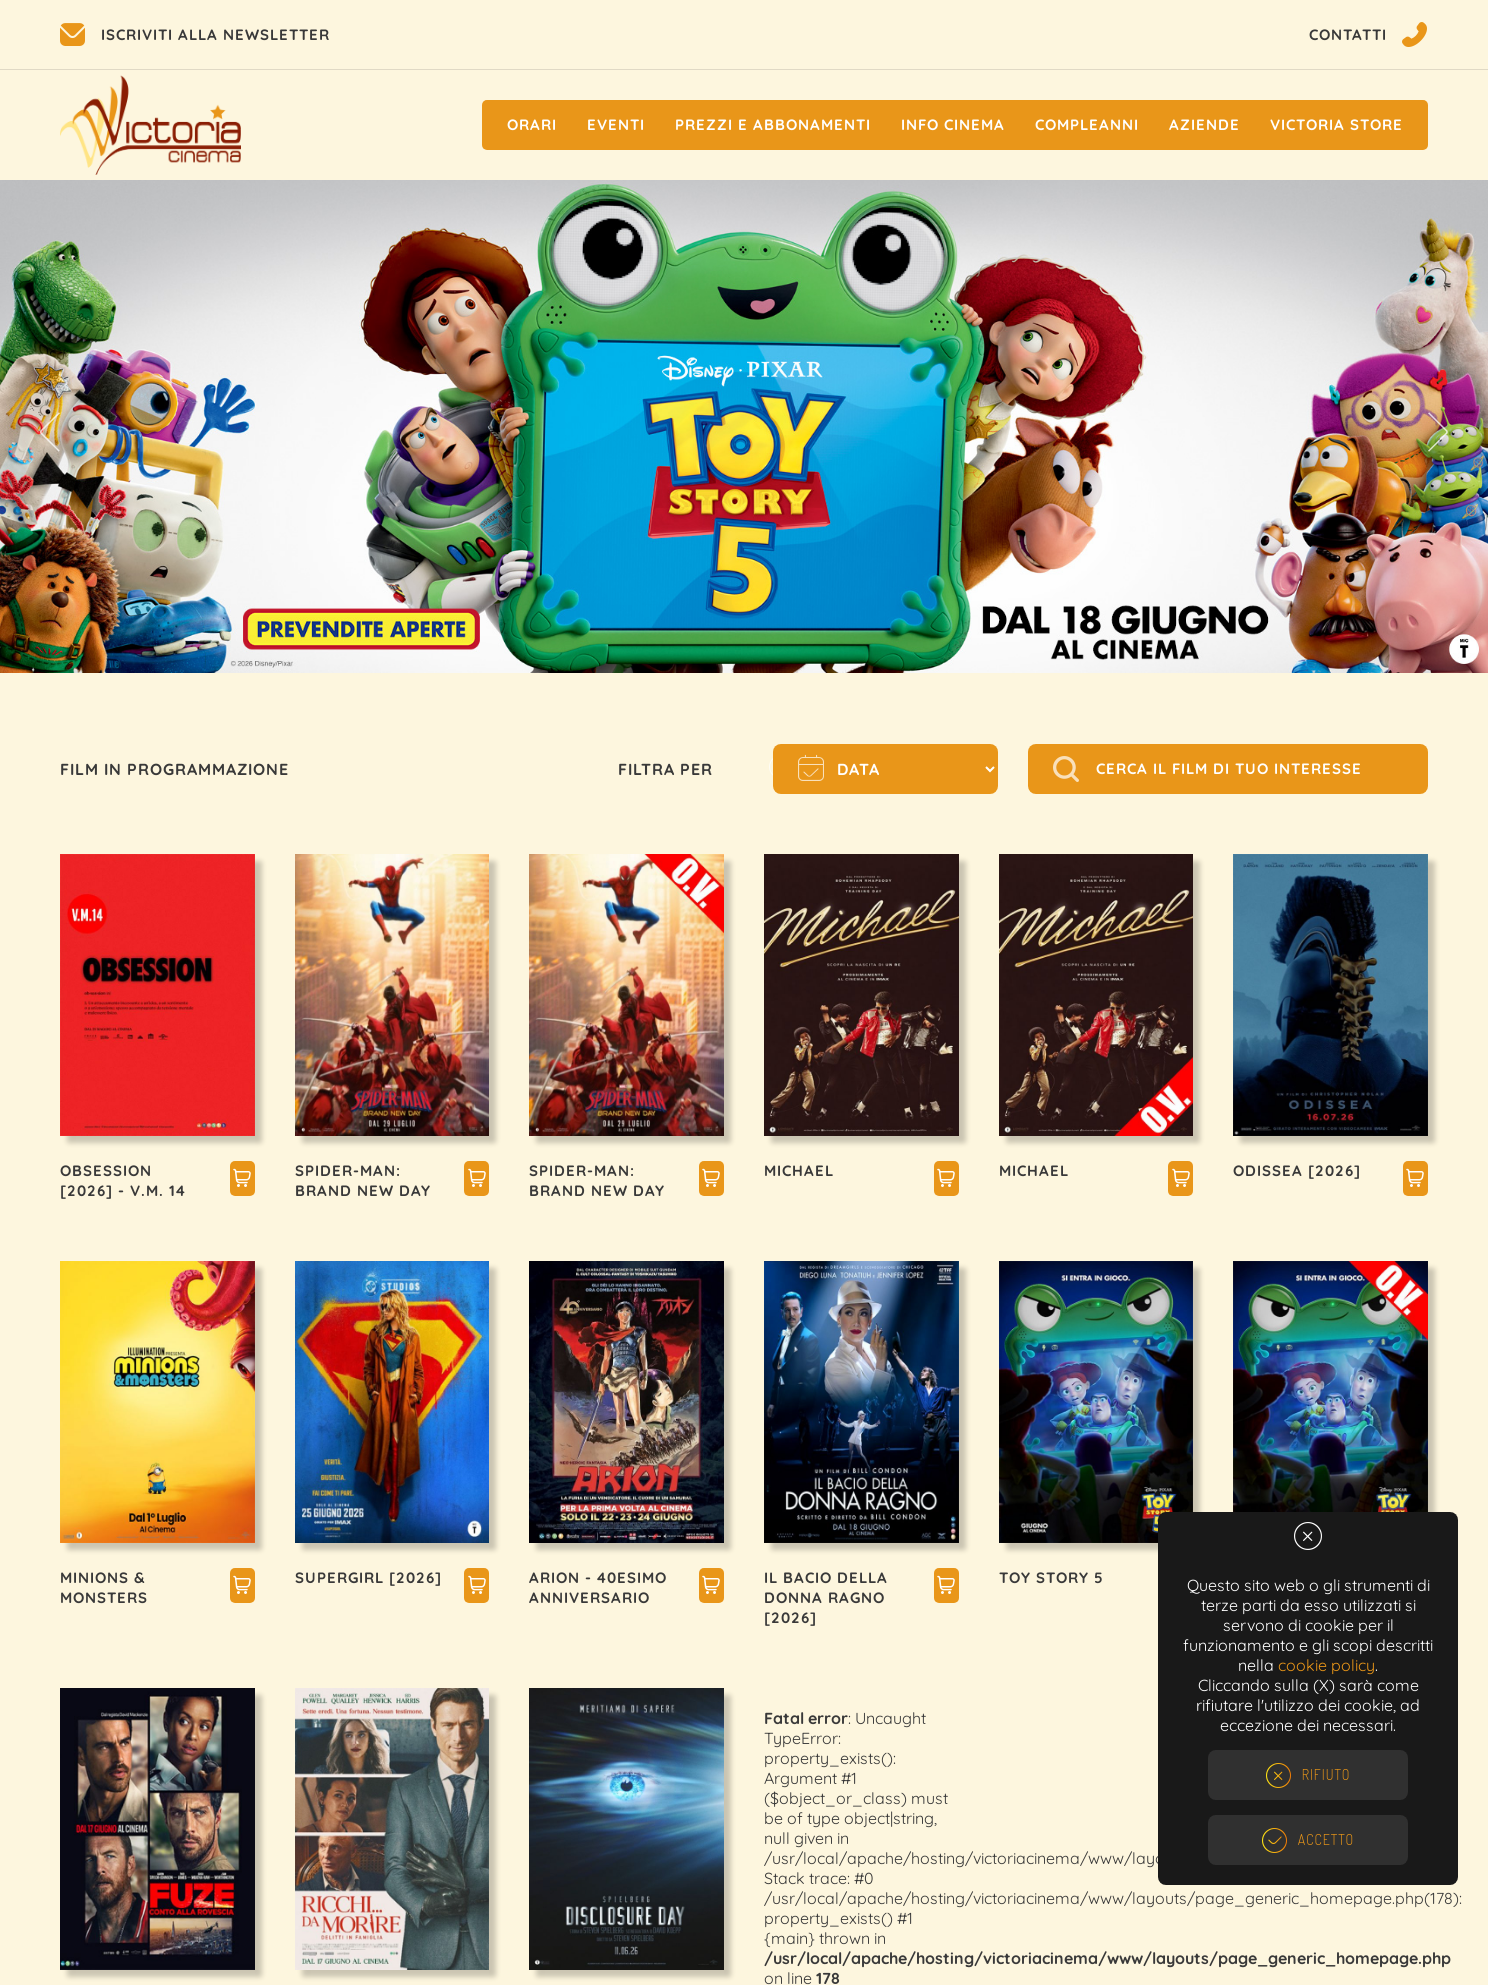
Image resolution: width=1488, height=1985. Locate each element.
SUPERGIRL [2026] (368, 1577)
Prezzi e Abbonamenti (773, 124)
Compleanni (1087, 124)
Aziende (1204, 124)
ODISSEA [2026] (1297, 1170)
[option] (744, 426)
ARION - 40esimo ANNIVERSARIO (598, 1587)
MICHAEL (799, 1170)
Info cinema (953, 124)
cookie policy (1326, 1665)
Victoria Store (1336, 124)
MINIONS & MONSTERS (104, 1587)
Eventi (616, 124)
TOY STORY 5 (1051, 1577)
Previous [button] (50, 432)
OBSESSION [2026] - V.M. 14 (123, 1180)
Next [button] (1438, 432)
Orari (532, 124)
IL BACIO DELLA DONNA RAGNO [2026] (826, 1597)
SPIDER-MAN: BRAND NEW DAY (363, 1180)
